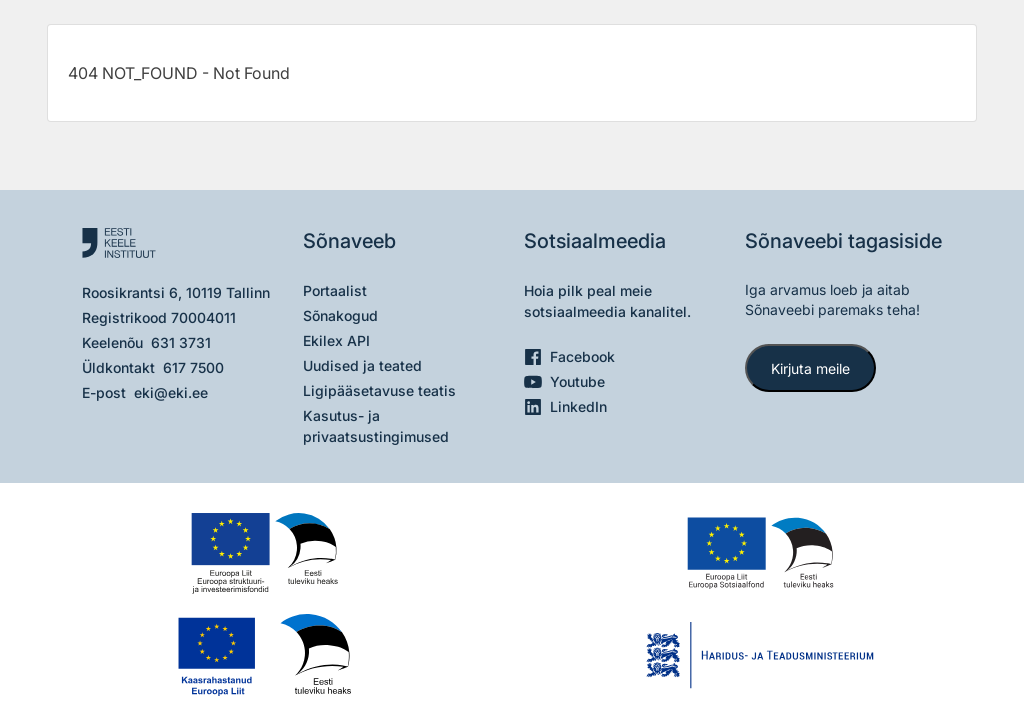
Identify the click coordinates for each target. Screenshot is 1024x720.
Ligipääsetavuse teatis (379, 390)
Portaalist (335, 290)
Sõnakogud (340, 315)
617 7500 (193, 367)
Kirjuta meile (810, 368)
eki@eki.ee (171, 392)
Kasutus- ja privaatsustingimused (376, 426)
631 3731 (181, 342)
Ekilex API (336, 340)
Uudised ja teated (362, 365)
